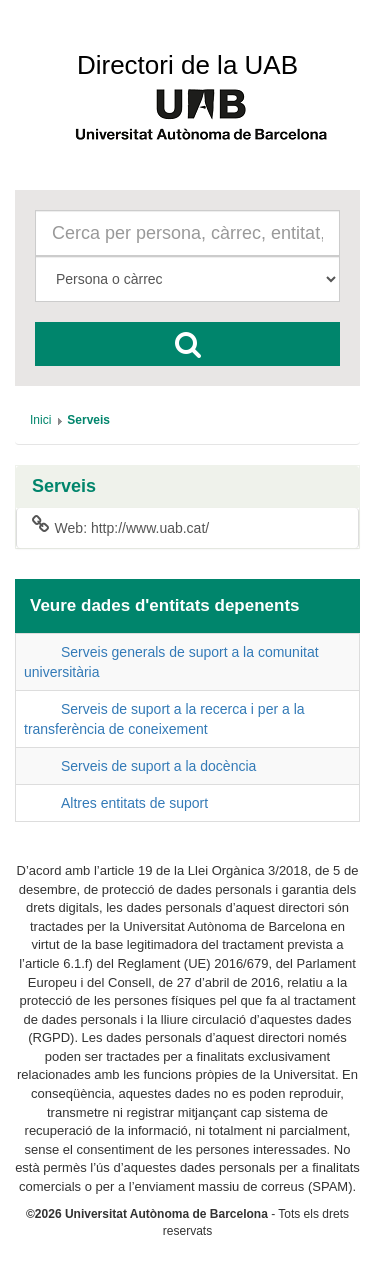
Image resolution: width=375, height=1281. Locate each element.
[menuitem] (40, 420)
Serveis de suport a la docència (158, 766)
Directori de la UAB (187, 65)
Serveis (64, 486)
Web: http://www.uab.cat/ (120, 527)
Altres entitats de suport (134, 803)
